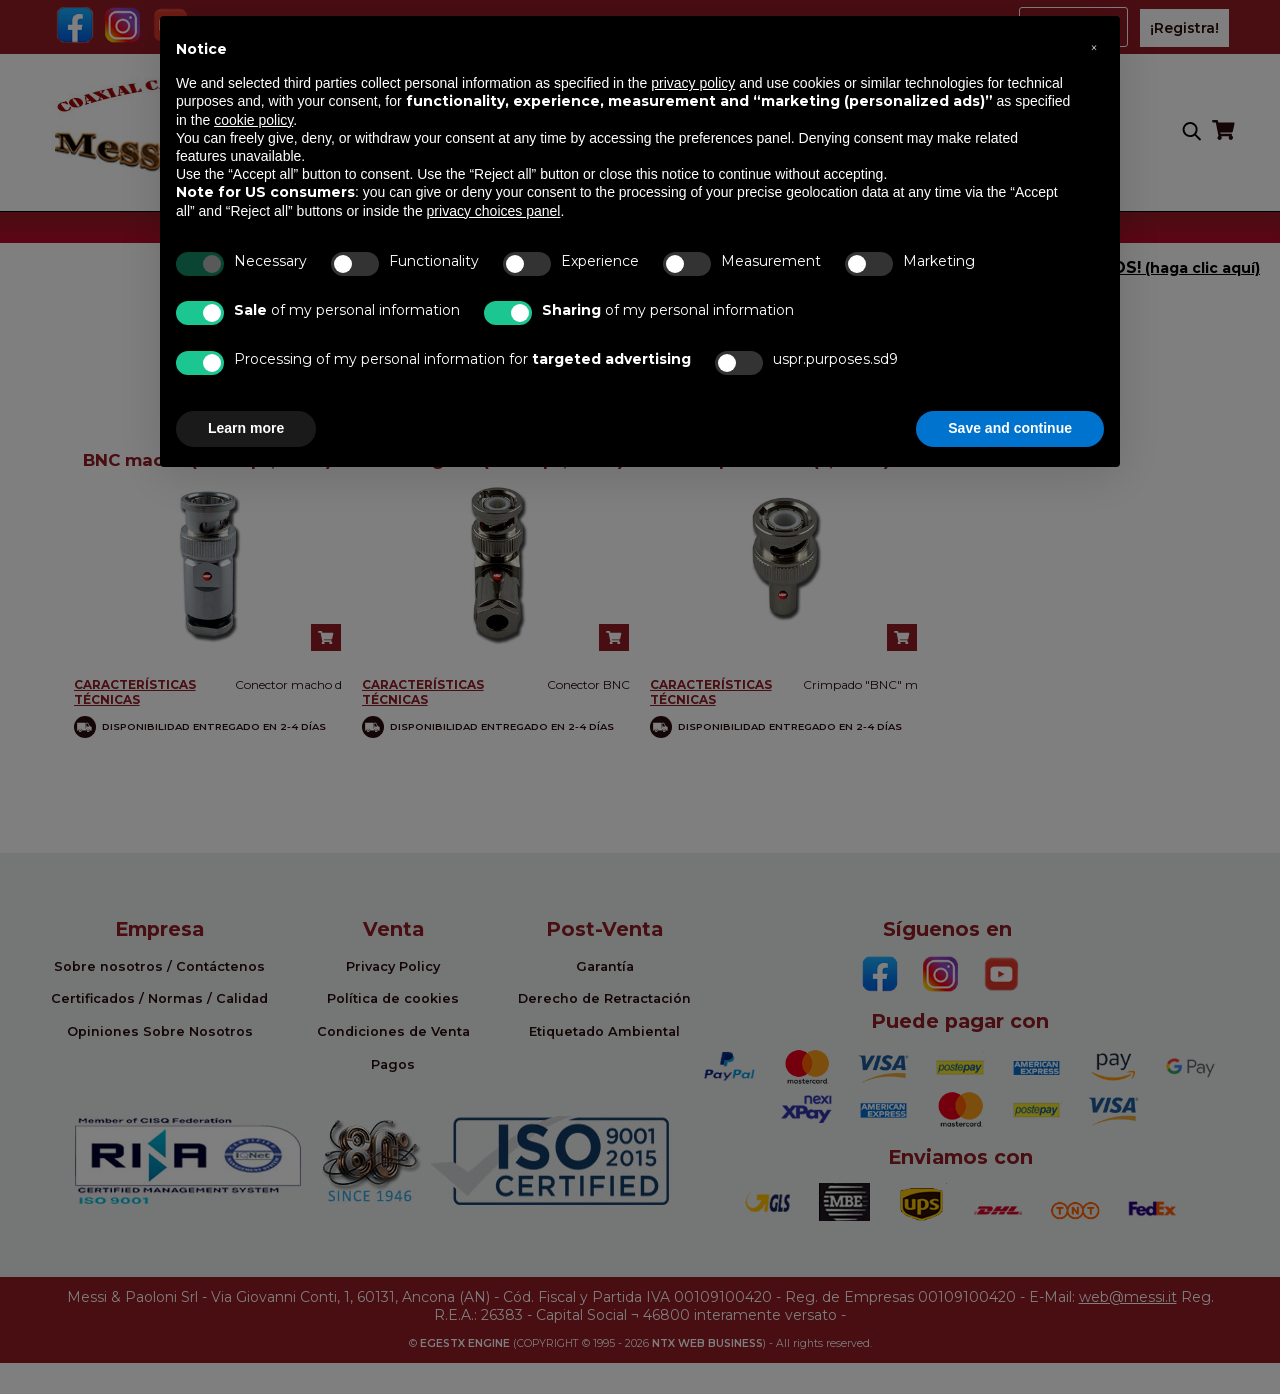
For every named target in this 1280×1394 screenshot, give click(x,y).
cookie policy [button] (253, 120)
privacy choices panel (494, 211)
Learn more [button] (246, 428)
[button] (1094, 48)
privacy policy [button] (693, 83)
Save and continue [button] (1010, 428)
